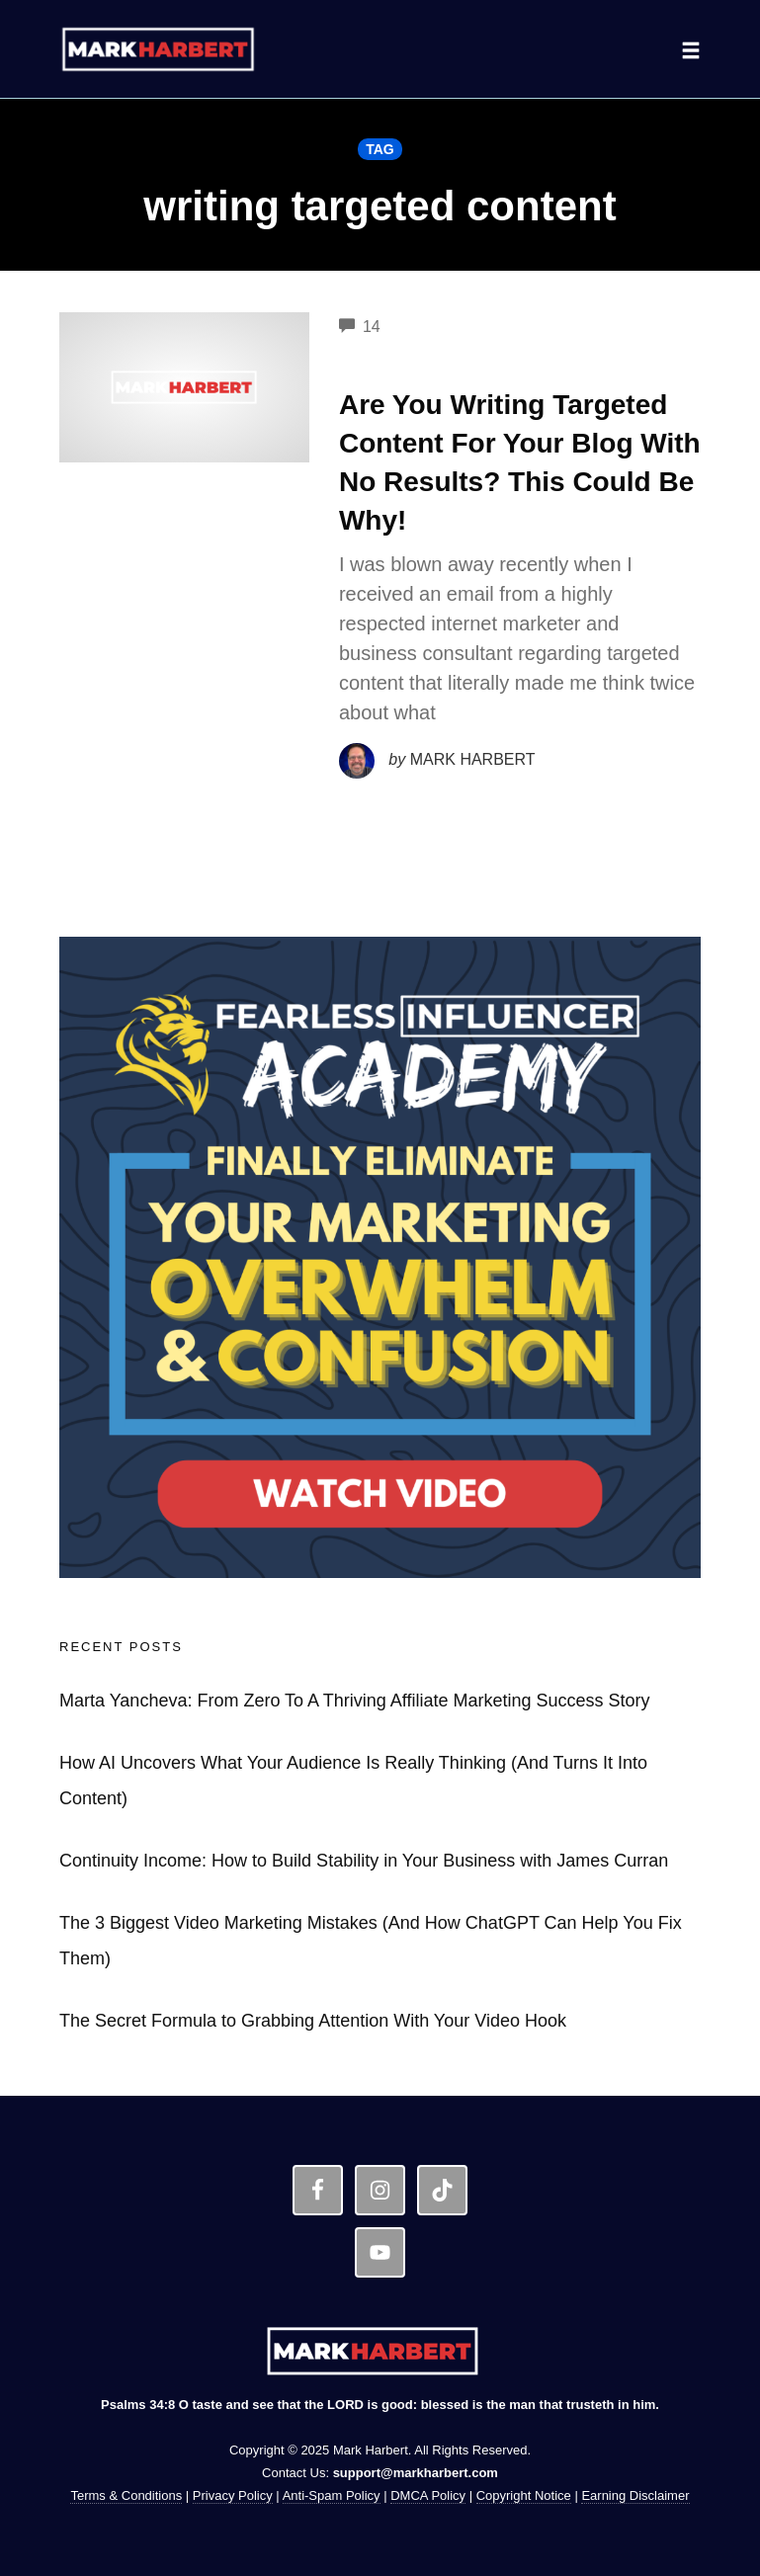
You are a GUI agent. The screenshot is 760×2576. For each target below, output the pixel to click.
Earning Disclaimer (635, 2495)
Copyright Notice (523, 2495)
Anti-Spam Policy (331, 2495)
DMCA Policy (427, 2495)
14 (359, 326)
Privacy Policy (233, 2495)
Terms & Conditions (126, 2495)
